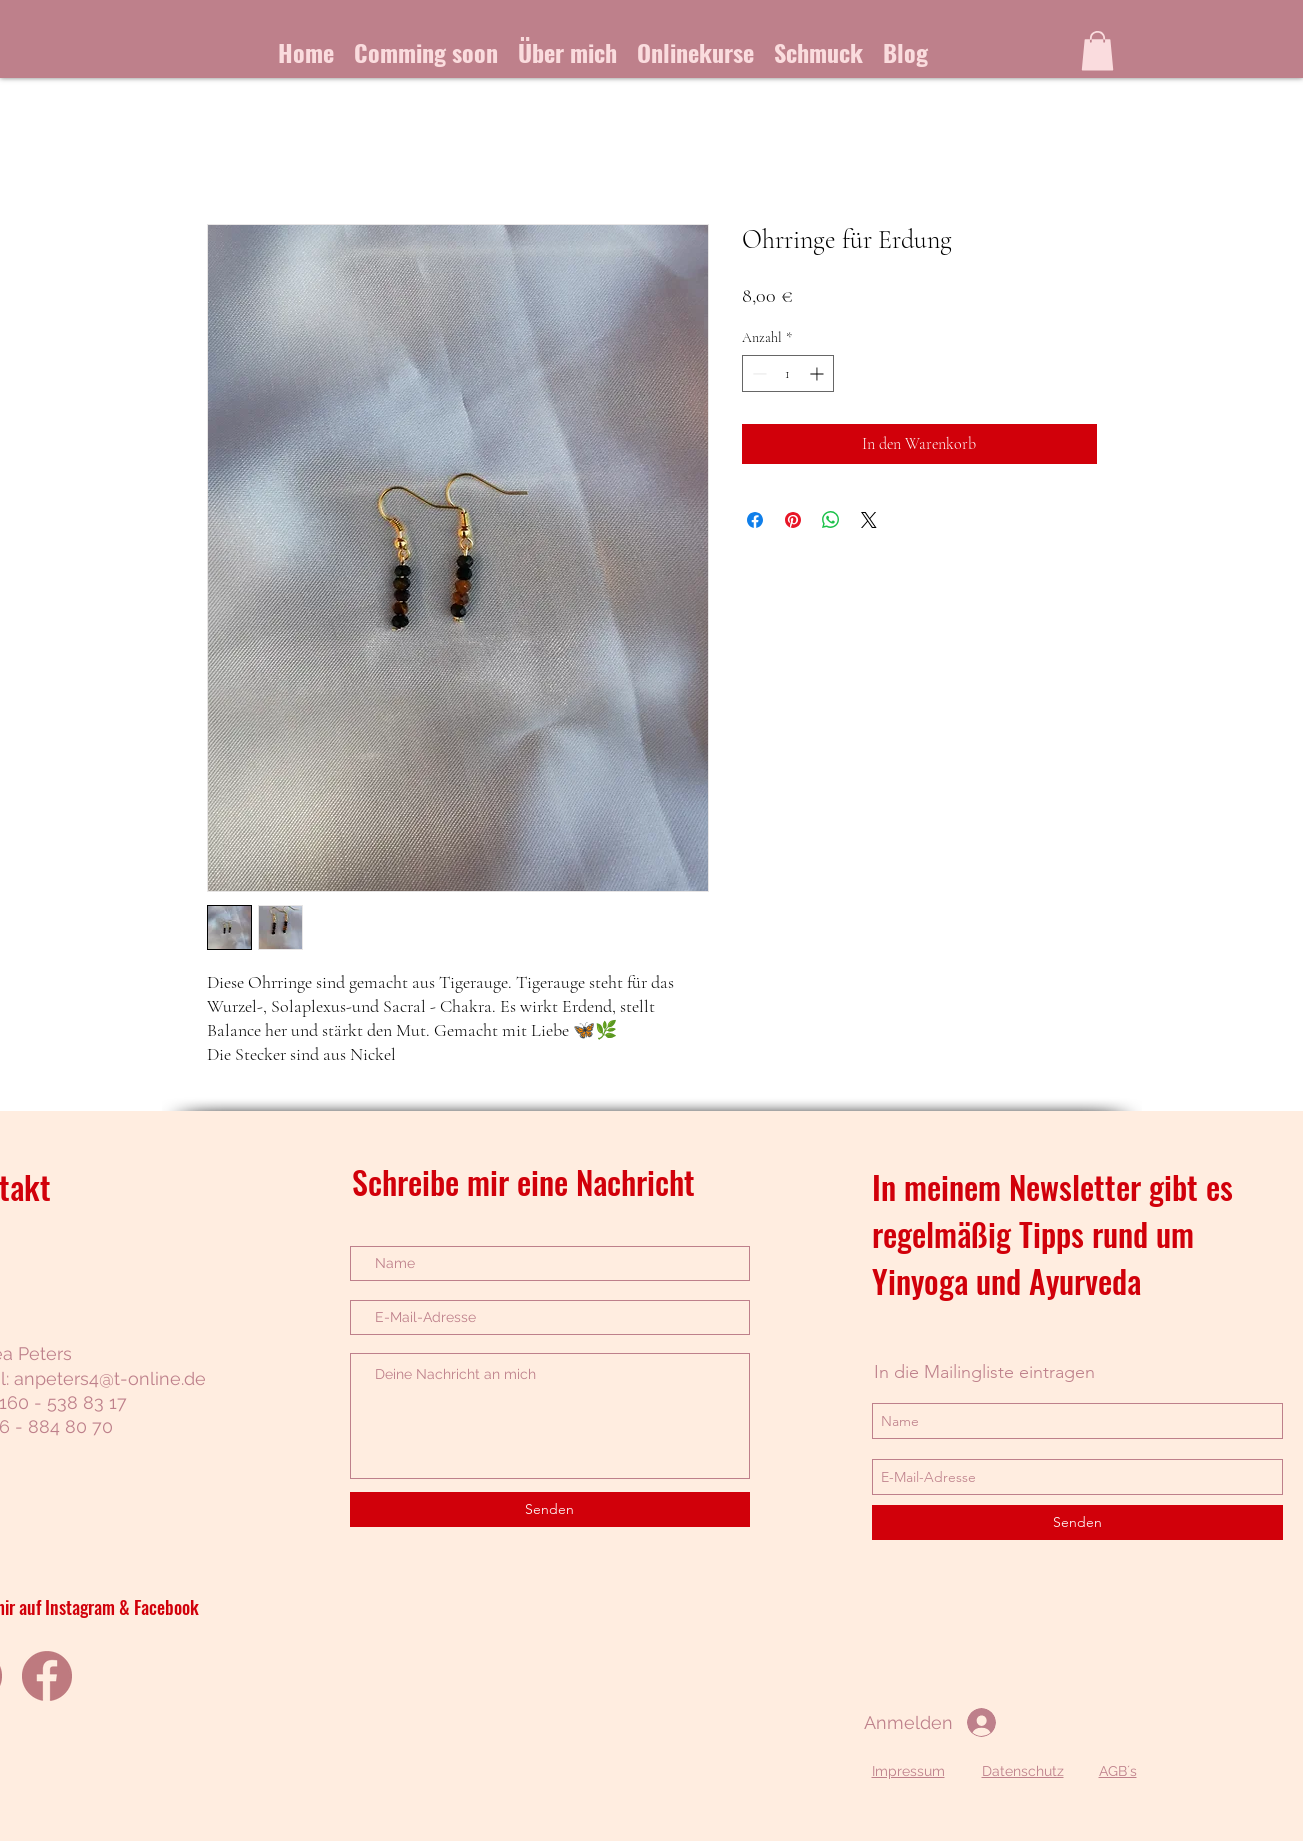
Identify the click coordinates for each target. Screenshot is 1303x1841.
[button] (1097, 50)
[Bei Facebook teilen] (755, 520)
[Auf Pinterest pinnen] (793, 520)
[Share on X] (869, 520)
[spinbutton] (788, 373)
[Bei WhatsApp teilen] (831, 520)
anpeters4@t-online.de (110, 1378)
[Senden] (550, 1509)
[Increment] (818, 373)
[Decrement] (757, 373)
